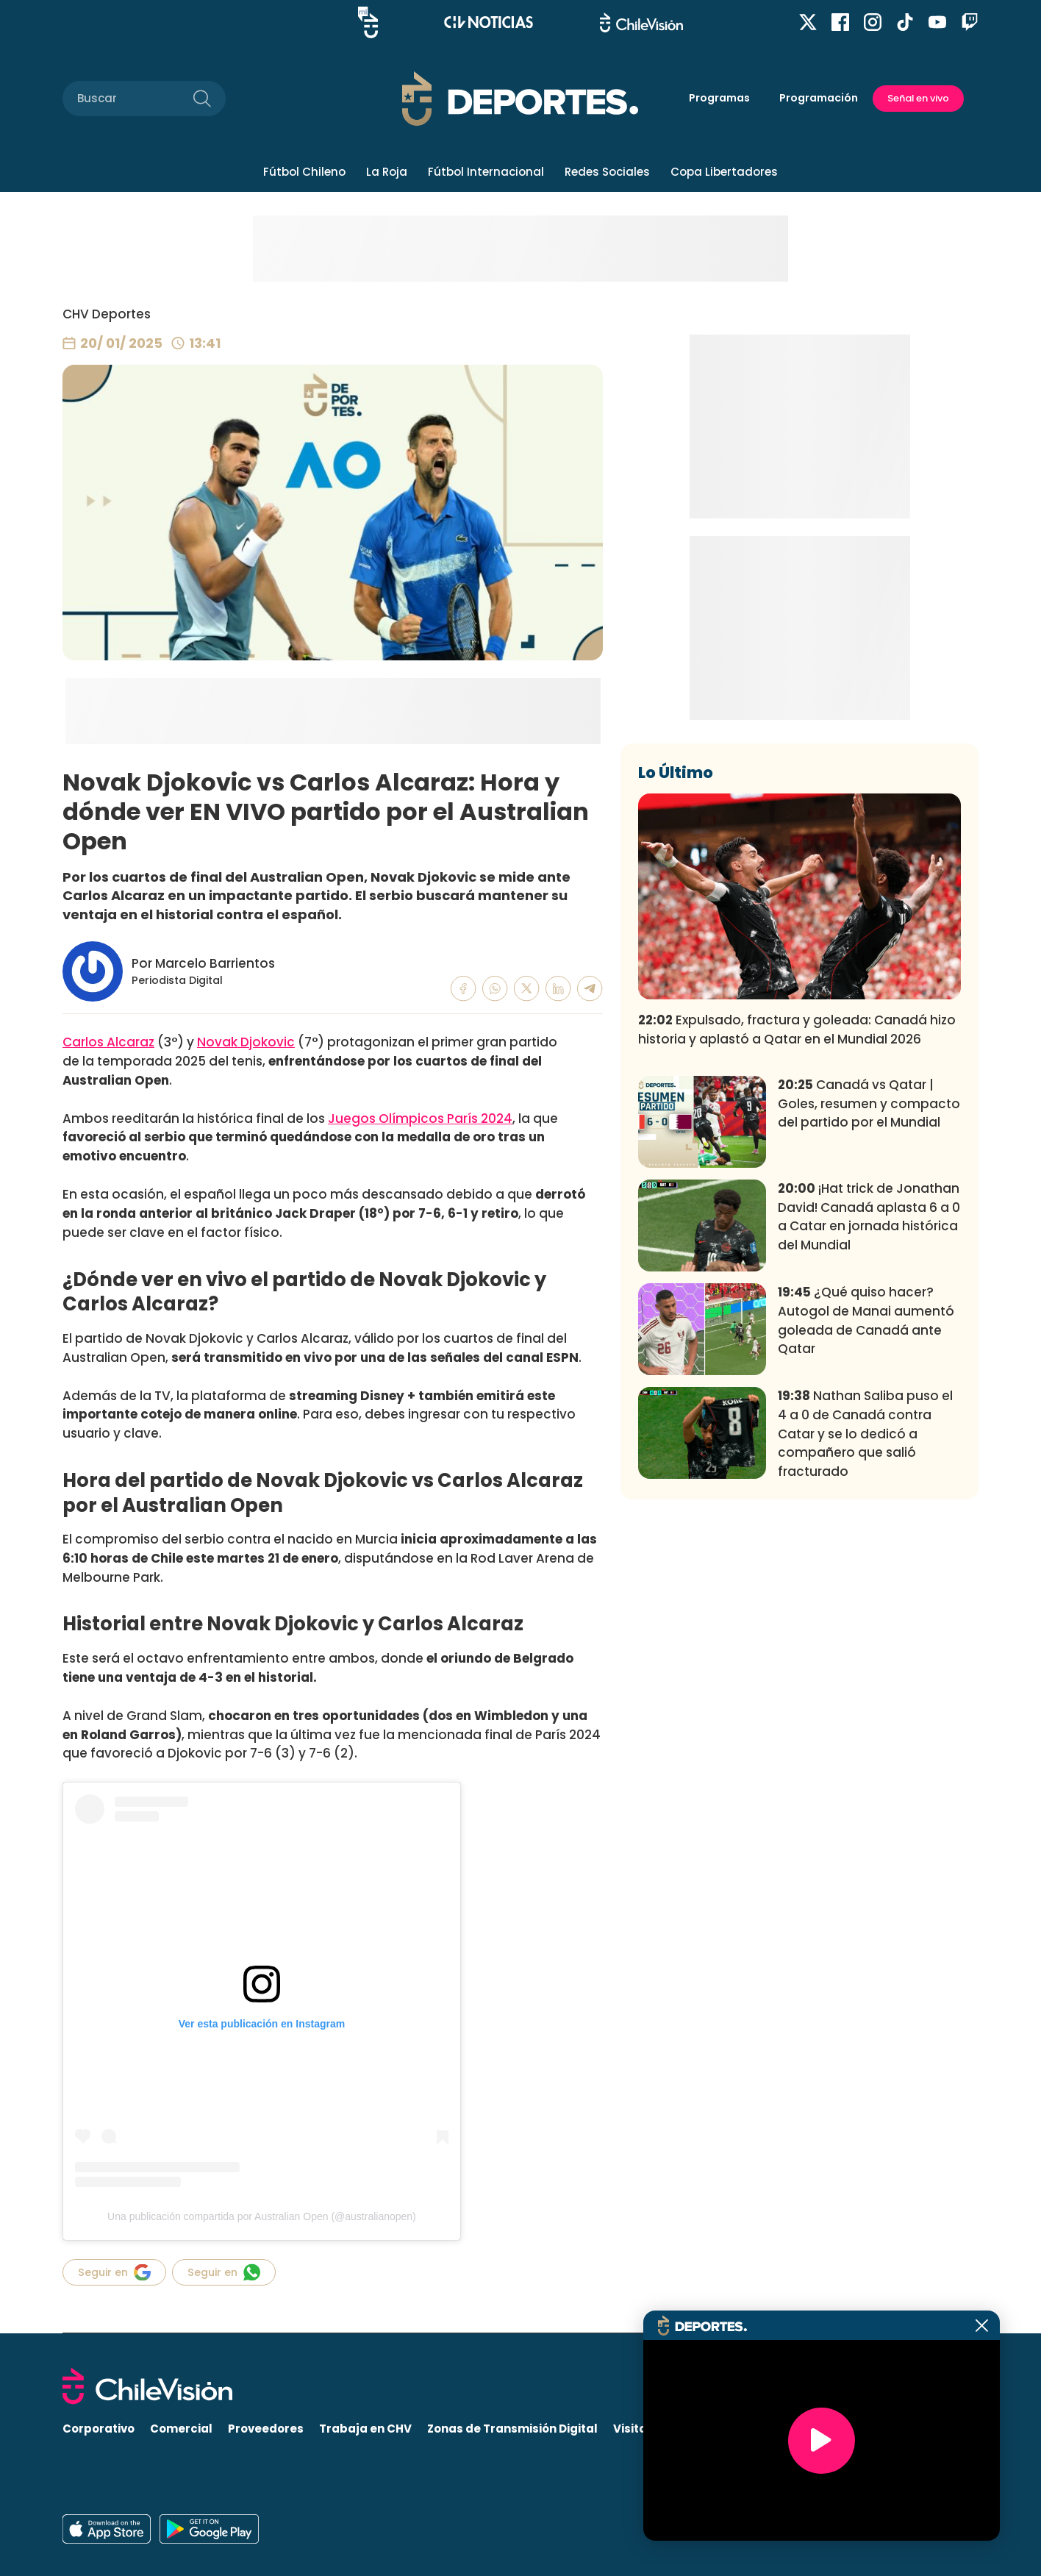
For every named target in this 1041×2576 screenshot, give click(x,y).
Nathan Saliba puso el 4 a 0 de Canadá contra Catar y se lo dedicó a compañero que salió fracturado (865, 1651)
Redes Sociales (607, 171)
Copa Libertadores (724, 171)
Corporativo (98, 2428)
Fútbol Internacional (486, 171)
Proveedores (266, 2428)
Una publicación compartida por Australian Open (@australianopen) (261, 2216)
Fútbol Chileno (304, 171)
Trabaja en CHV (365, 2428)
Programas (719, 97)
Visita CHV (643, 2428)
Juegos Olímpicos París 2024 (420, 1118)
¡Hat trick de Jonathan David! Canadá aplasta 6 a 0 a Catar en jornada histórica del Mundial (869, 1434)
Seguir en (114, 2272)
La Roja (386, 171)
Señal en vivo (918, 98)
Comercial (181, 2428)
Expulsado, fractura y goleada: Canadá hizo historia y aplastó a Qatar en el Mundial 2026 (797, 1247)
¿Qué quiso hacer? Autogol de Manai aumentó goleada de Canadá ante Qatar (866, 1538)
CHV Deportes (106, 314)
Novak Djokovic (246, 1042)
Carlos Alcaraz (108, 1042)
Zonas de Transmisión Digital (512, 2428)
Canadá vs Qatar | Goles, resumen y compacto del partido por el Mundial (869, 1321)
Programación (818, 97)
